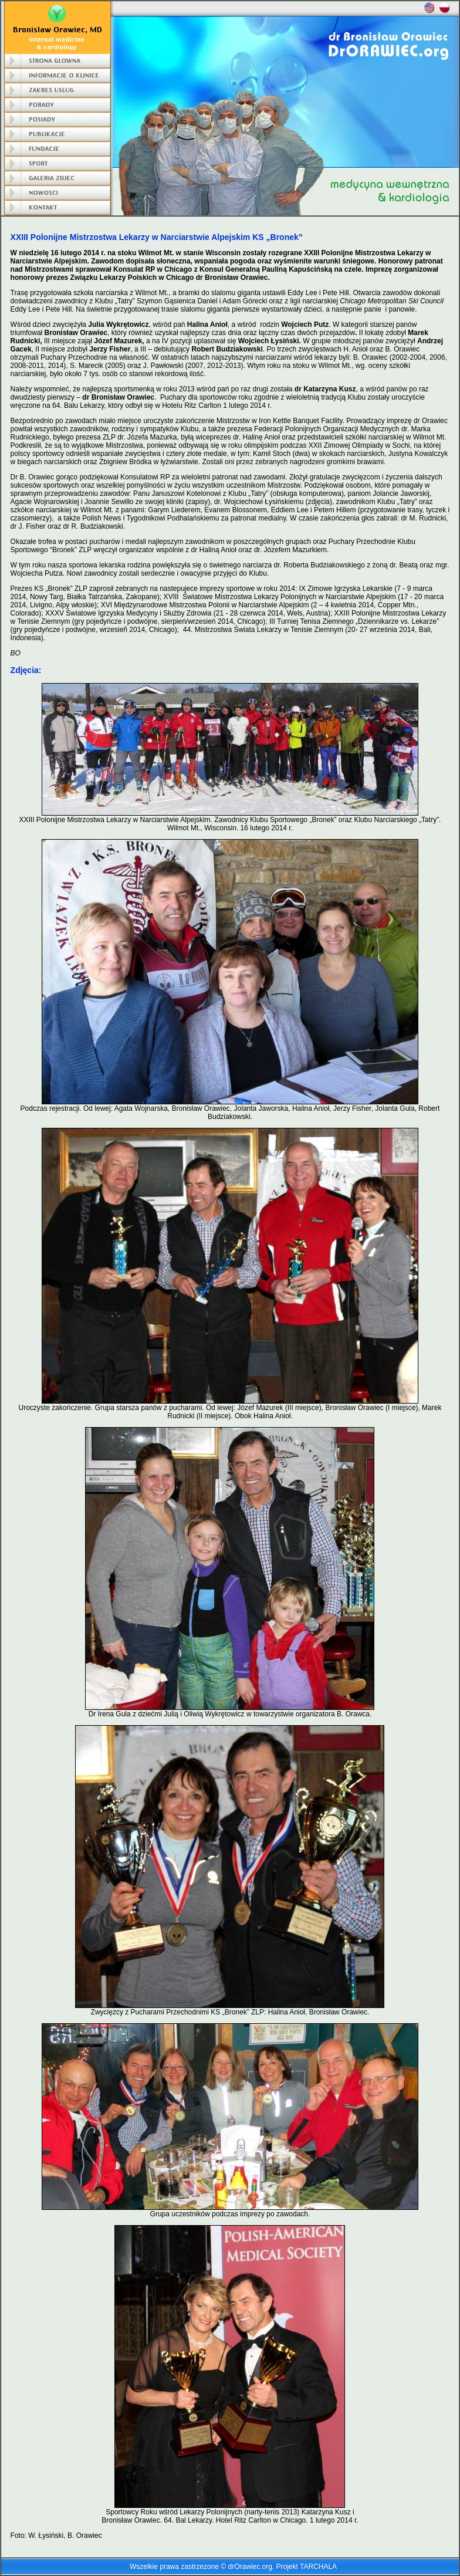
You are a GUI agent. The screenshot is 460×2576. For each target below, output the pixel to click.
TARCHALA (318, 2567)
